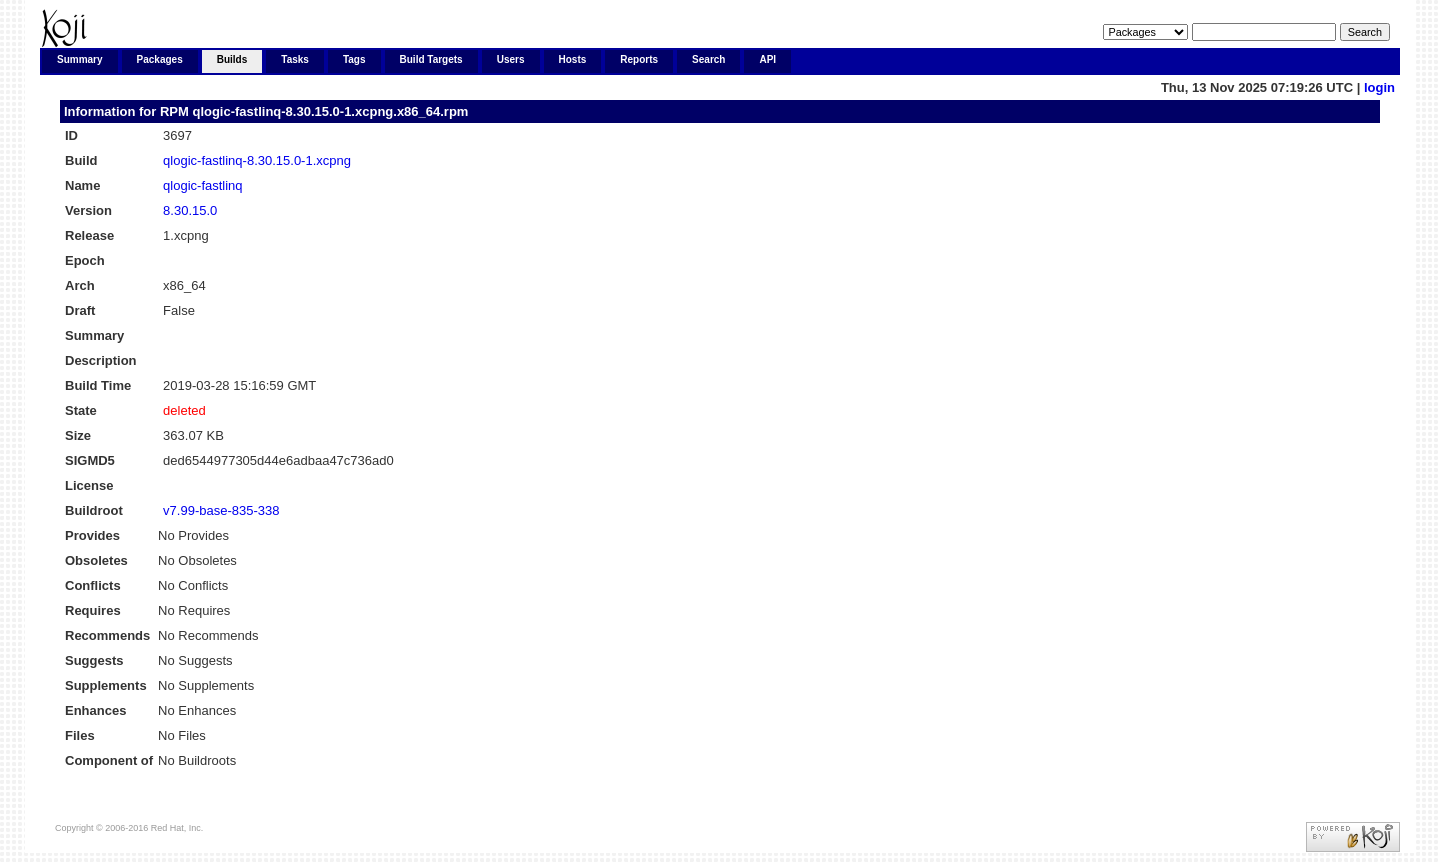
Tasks (295, 59)
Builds (232, 59)
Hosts (573, 59)
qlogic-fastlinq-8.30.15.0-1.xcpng (257, 160)
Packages (160, 59)
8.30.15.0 (190, 210)
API (767, 59)
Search (708, 59)
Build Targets (431, 59)
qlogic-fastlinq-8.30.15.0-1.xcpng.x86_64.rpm (330, 111)
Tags (354, 59)
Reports (639, 59)
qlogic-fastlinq (203, 185)
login (1379, 87)
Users (511, 59)
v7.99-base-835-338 (221, 510)
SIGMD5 (90, 460)
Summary (80, 59)
